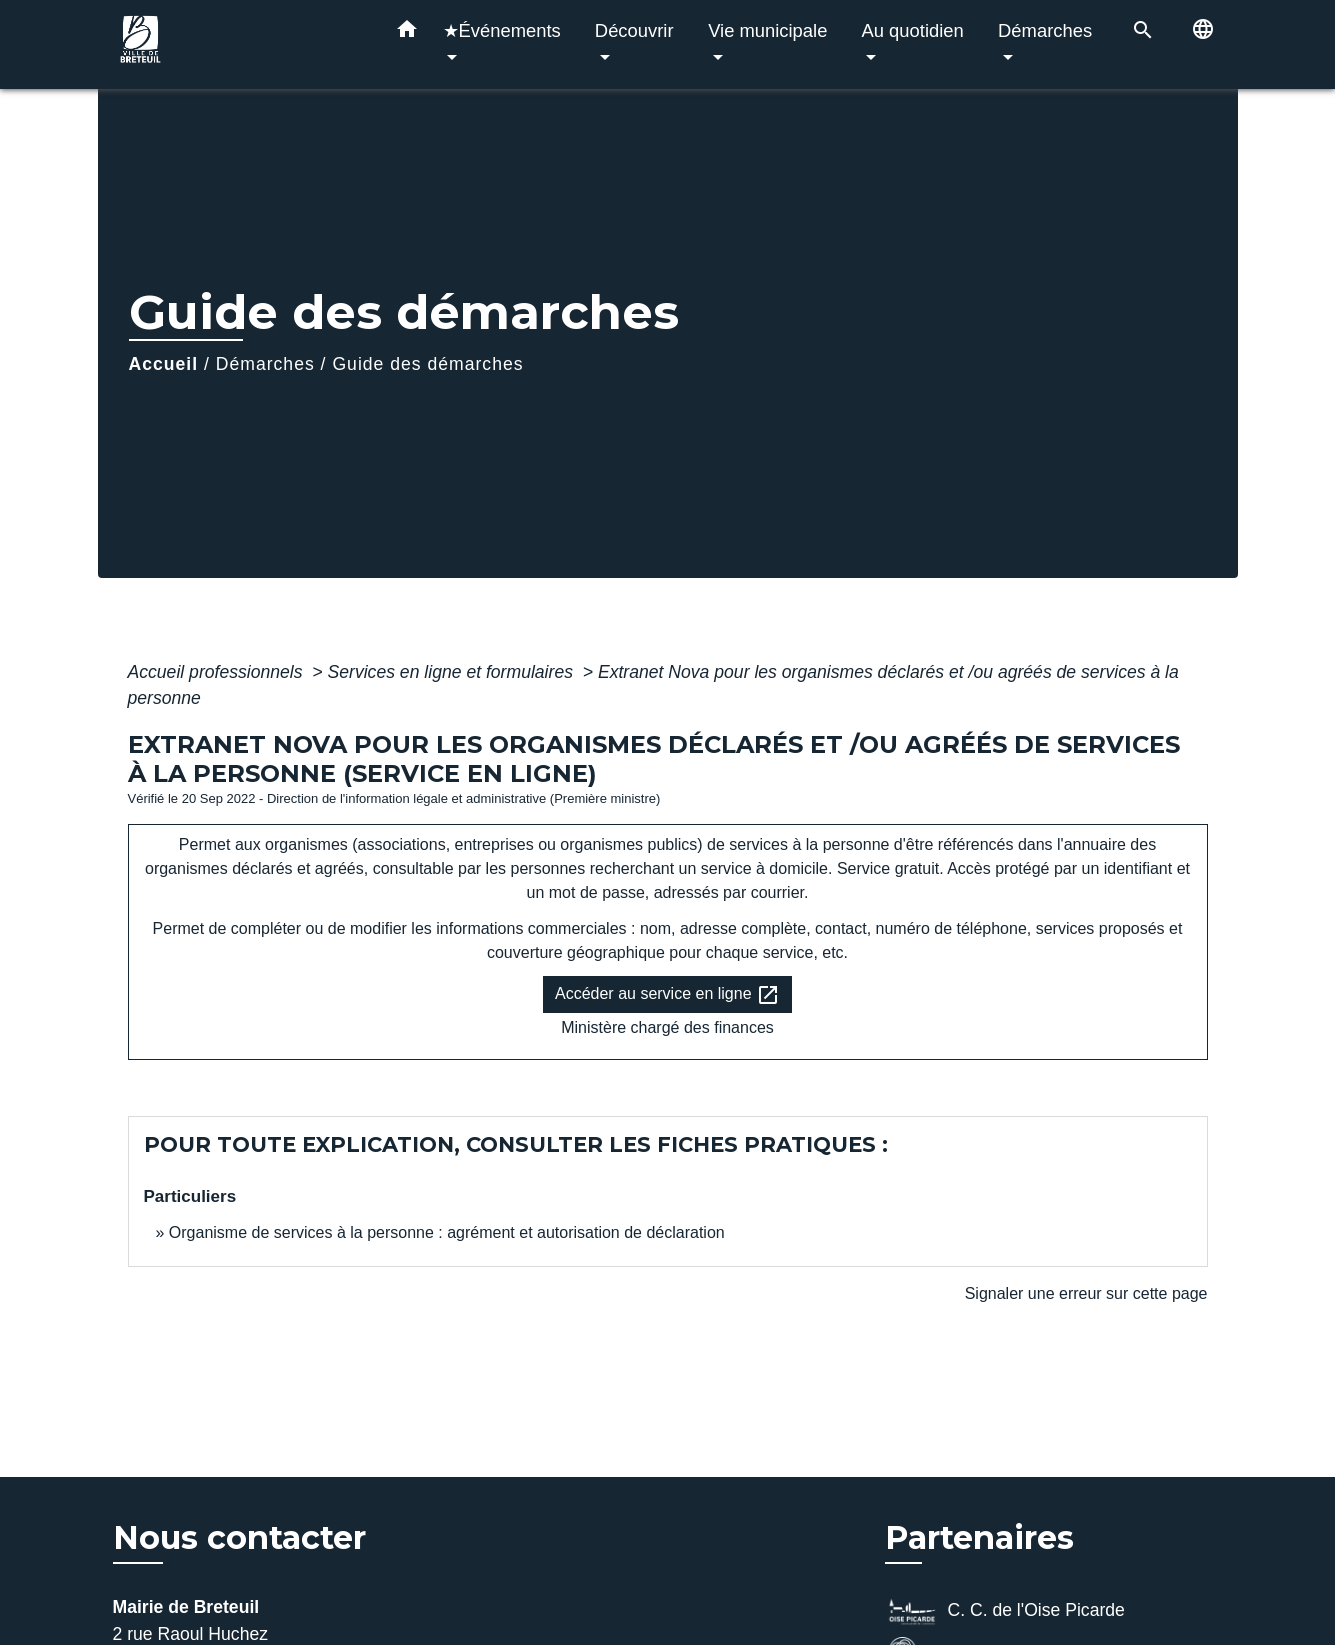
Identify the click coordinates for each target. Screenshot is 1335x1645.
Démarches (265, 364)
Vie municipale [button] (767, 30)
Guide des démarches (427, 364)
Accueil (164, 364)
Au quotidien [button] (913, 30)
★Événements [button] (502, 30)
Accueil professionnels (218, 672)
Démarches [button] (1045, 30)
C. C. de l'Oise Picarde (1005, 1611)
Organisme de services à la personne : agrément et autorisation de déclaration (447, 1232)
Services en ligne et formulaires (453, 672)
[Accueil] (238, 44)
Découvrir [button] (634, 30)
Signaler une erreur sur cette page (1086, 1293)
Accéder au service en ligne (667, 995)
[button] (407, 33)
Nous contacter (239, 1538)
